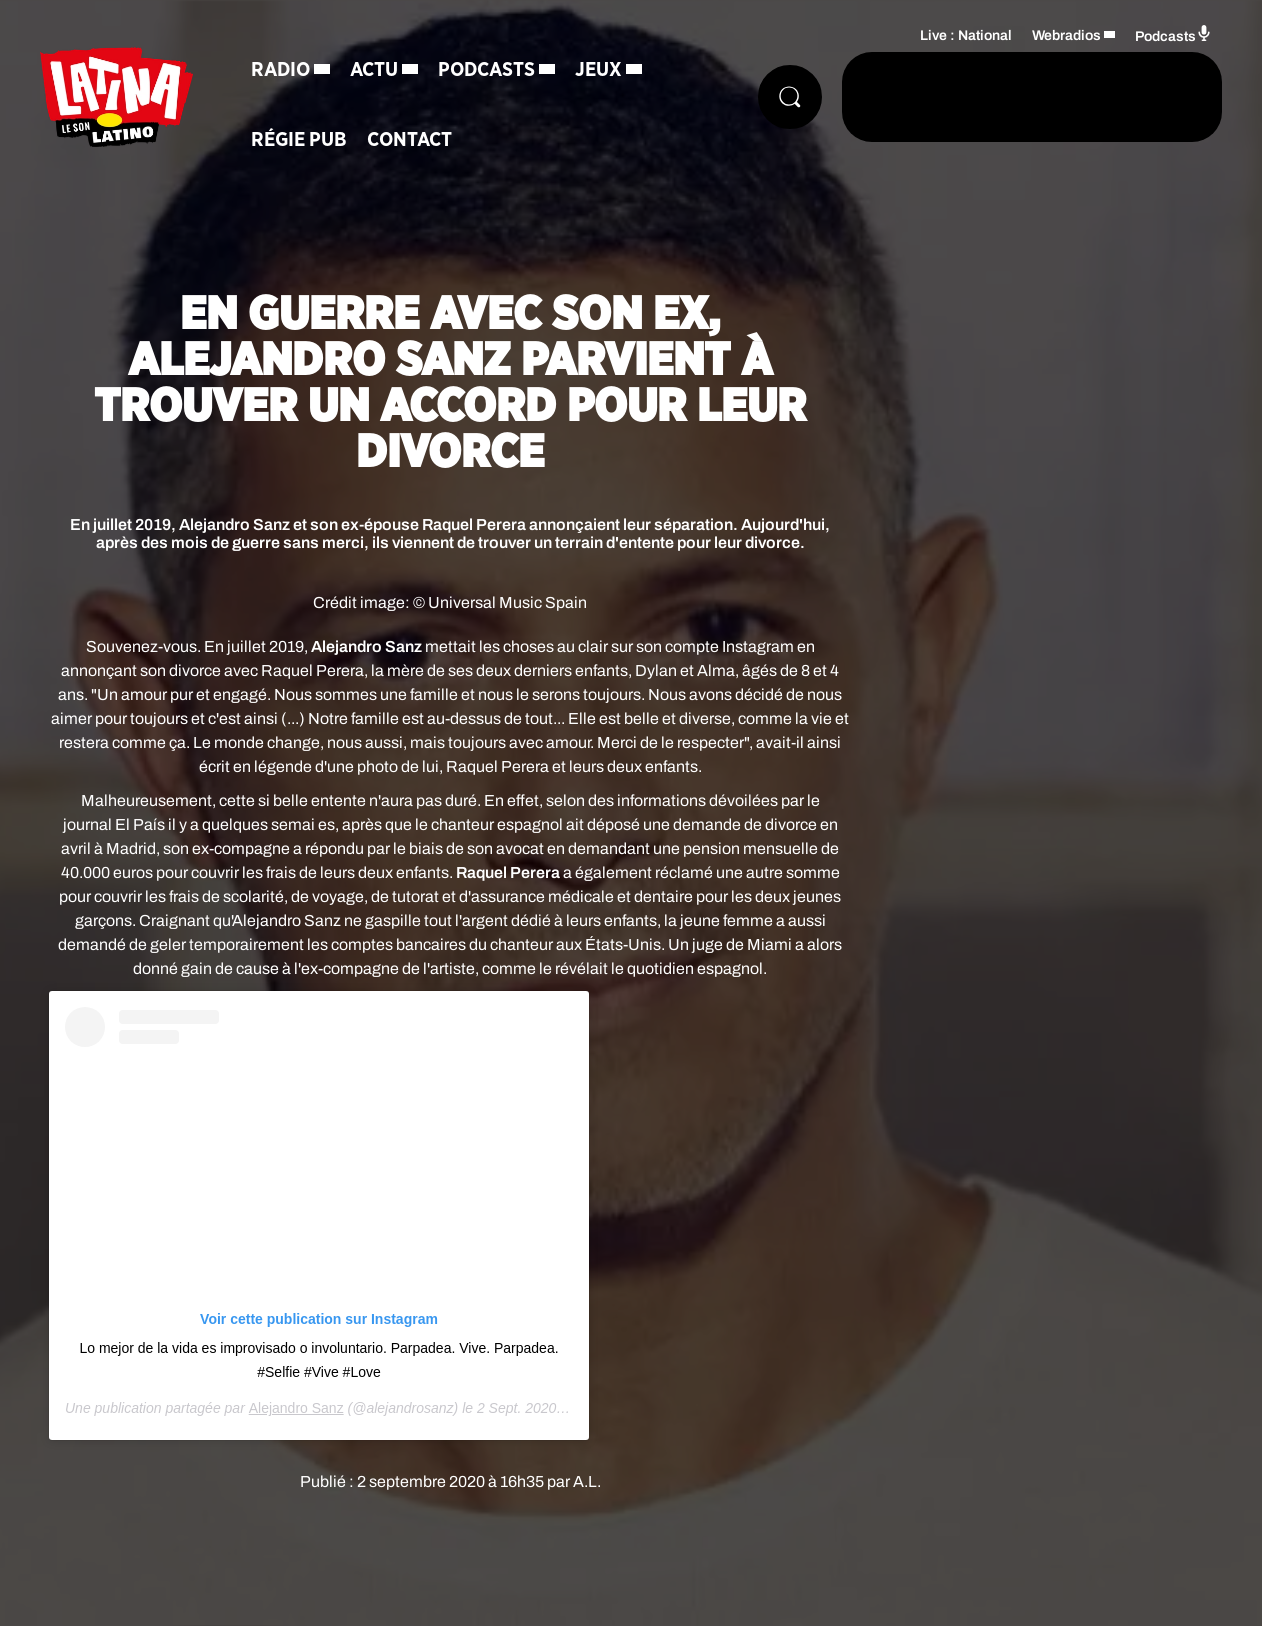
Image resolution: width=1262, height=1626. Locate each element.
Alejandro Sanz (296, 1408)
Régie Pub (299, 140)
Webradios (1066, 35)
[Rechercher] (790, 97)
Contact (409, 140)
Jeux (598, 70)
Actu (374, 70)
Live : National (966, 35)
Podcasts (486, 70)
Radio (280, 70)
